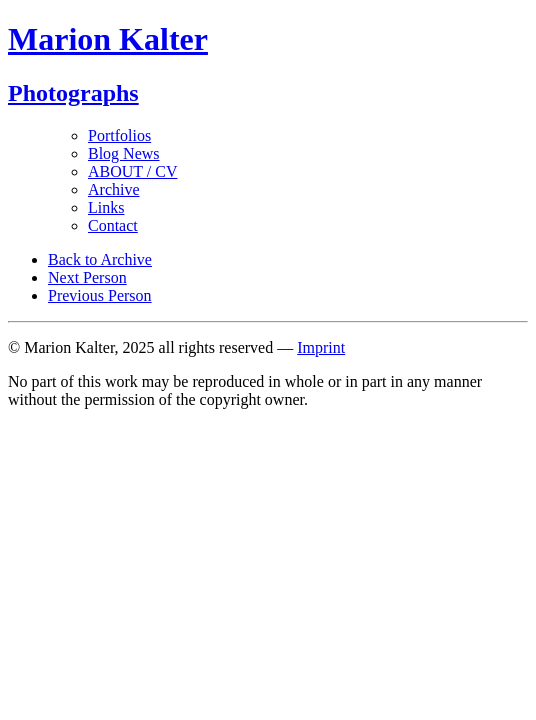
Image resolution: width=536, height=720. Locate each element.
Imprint (321, 347)
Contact (113, 225)
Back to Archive (100, 259)
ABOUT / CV (133, 171)
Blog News (124, 153)
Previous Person (100, 295)
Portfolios (119, 135)
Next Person (87, 277)
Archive (114, 189)
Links (106, 207)
